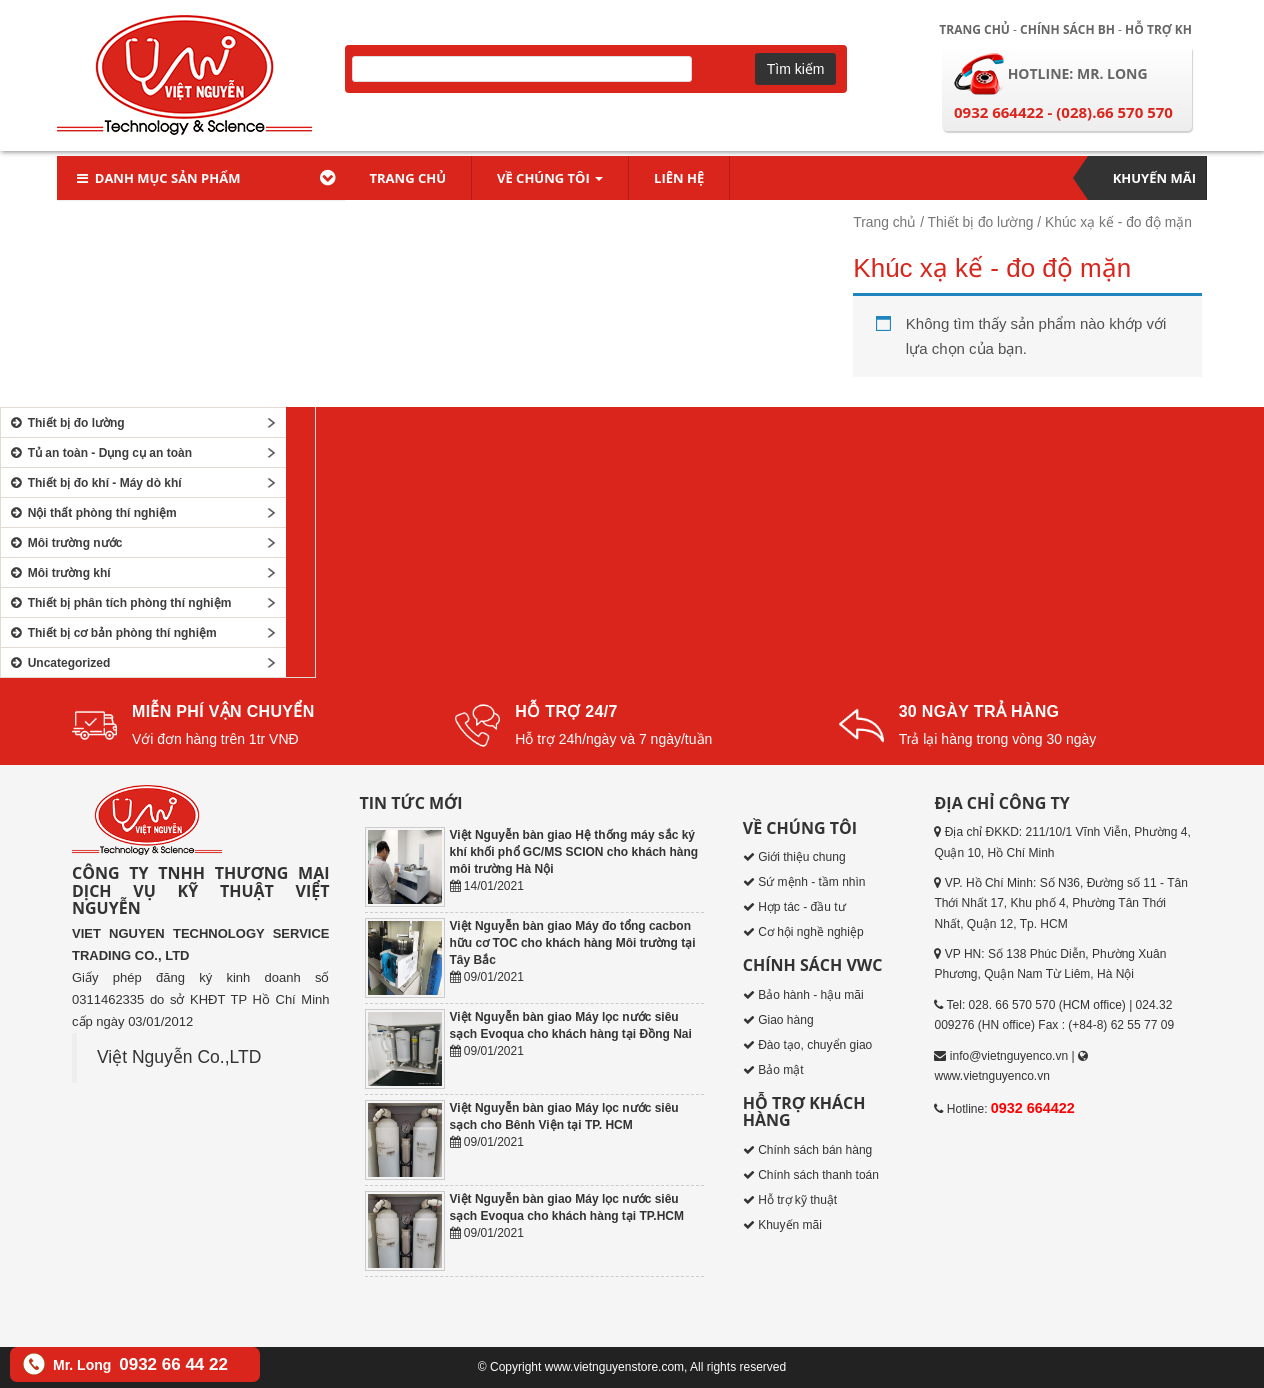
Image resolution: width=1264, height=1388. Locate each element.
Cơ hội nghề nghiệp (810, 932)
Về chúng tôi (550, 178)
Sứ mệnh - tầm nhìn (811, 882)
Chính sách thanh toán (818, 1175)
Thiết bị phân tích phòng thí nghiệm (118, 603)
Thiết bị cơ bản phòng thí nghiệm (111, 633)
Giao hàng (785, 1020)
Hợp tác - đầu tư (801, 907)
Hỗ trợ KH (1158, 29)
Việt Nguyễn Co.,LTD (179, 1057)
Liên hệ (679, 178)
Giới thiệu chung (801, 857)
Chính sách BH (1067, 29)
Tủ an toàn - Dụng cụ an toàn (99, 453)
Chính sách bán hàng (815, 1150)
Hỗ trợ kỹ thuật (797, 1200)
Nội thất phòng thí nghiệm (91, 513)
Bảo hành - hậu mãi (810, 995)
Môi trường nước (64, 543)
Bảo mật (780, 1070)
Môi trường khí (58, 573)
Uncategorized (58, 663)
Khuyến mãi (1154, 178)
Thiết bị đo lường (981, 222)
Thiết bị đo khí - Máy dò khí (94, 483)
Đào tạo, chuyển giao (815, 1045)
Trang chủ (974, 29)
